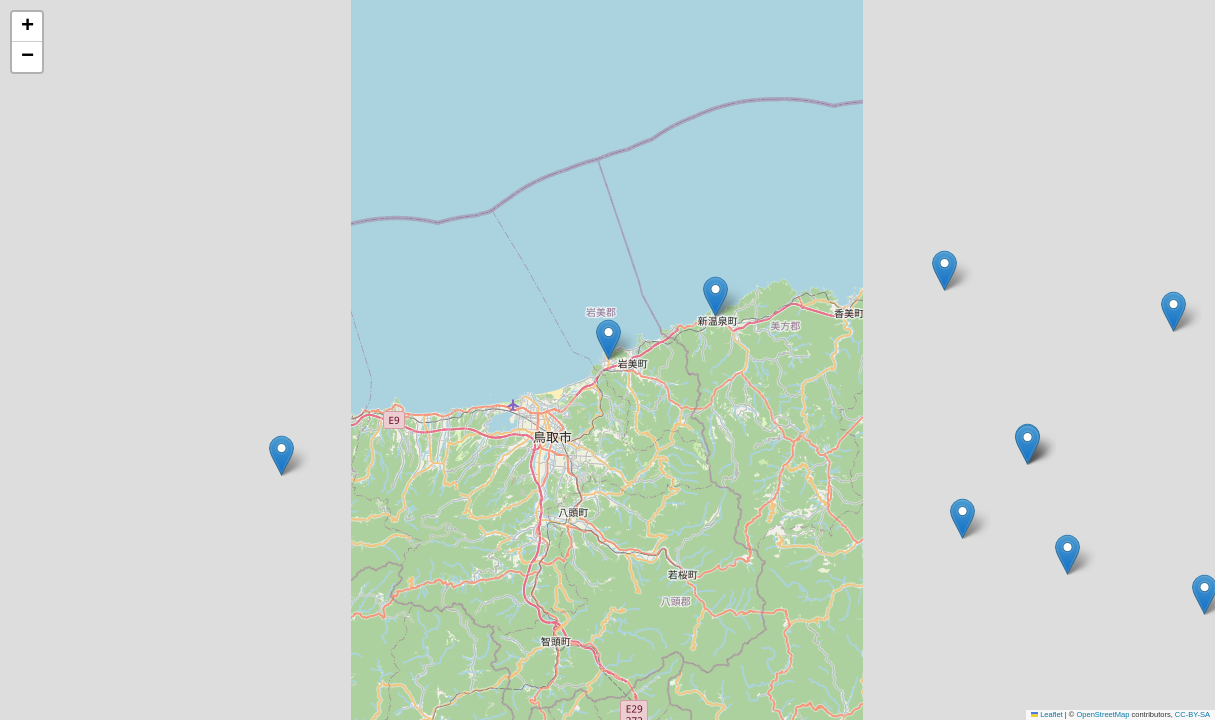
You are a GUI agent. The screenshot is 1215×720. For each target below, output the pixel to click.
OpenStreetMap (1102, 714)
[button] (944, 270)
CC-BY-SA (1192, 714)
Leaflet (1047, 714)
